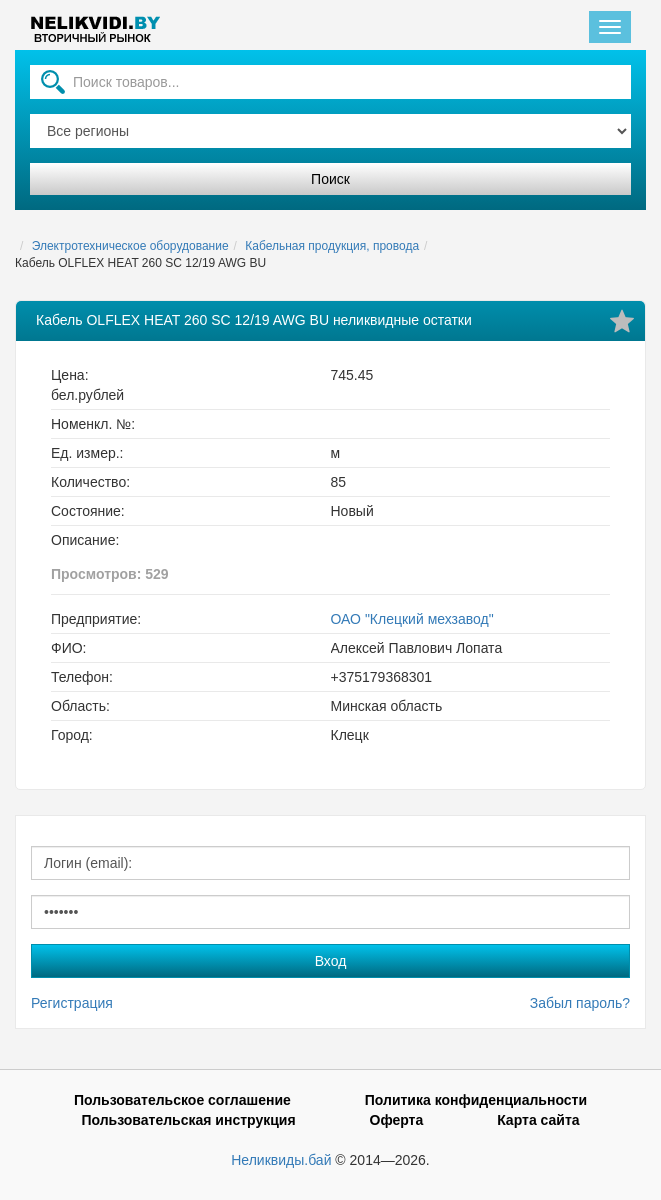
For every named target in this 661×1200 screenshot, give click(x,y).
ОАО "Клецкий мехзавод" (412, 619)
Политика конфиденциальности (476, 1100)
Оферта (397, 1120)
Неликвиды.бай (281, 1160)
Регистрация (72, 1003)
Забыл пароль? (580, 1003)
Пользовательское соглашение (182, 1100)
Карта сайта (538, 1120)
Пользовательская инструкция (188, 1120)
